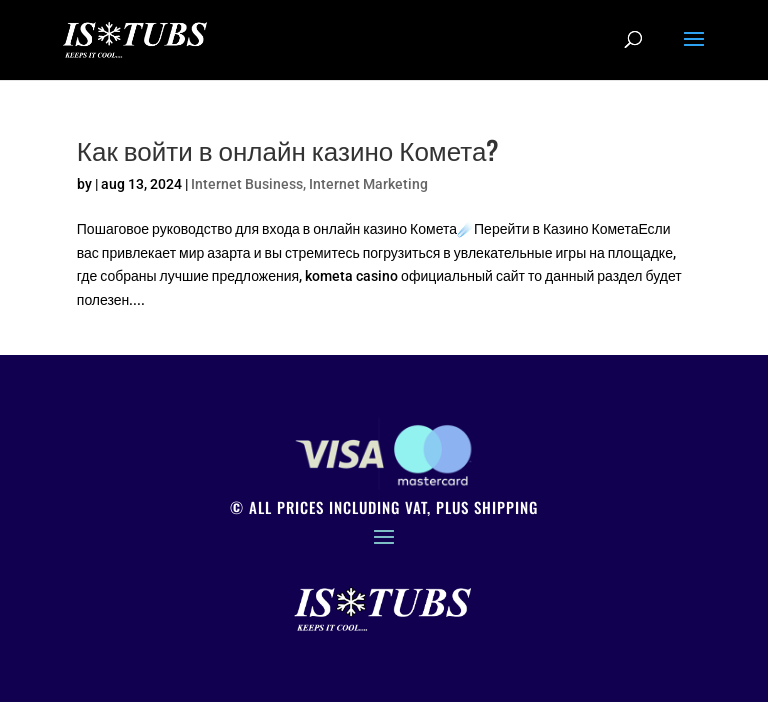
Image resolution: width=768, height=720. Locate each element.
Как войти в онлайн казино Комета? (288, 149)
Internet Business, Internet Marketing (309, 184)
